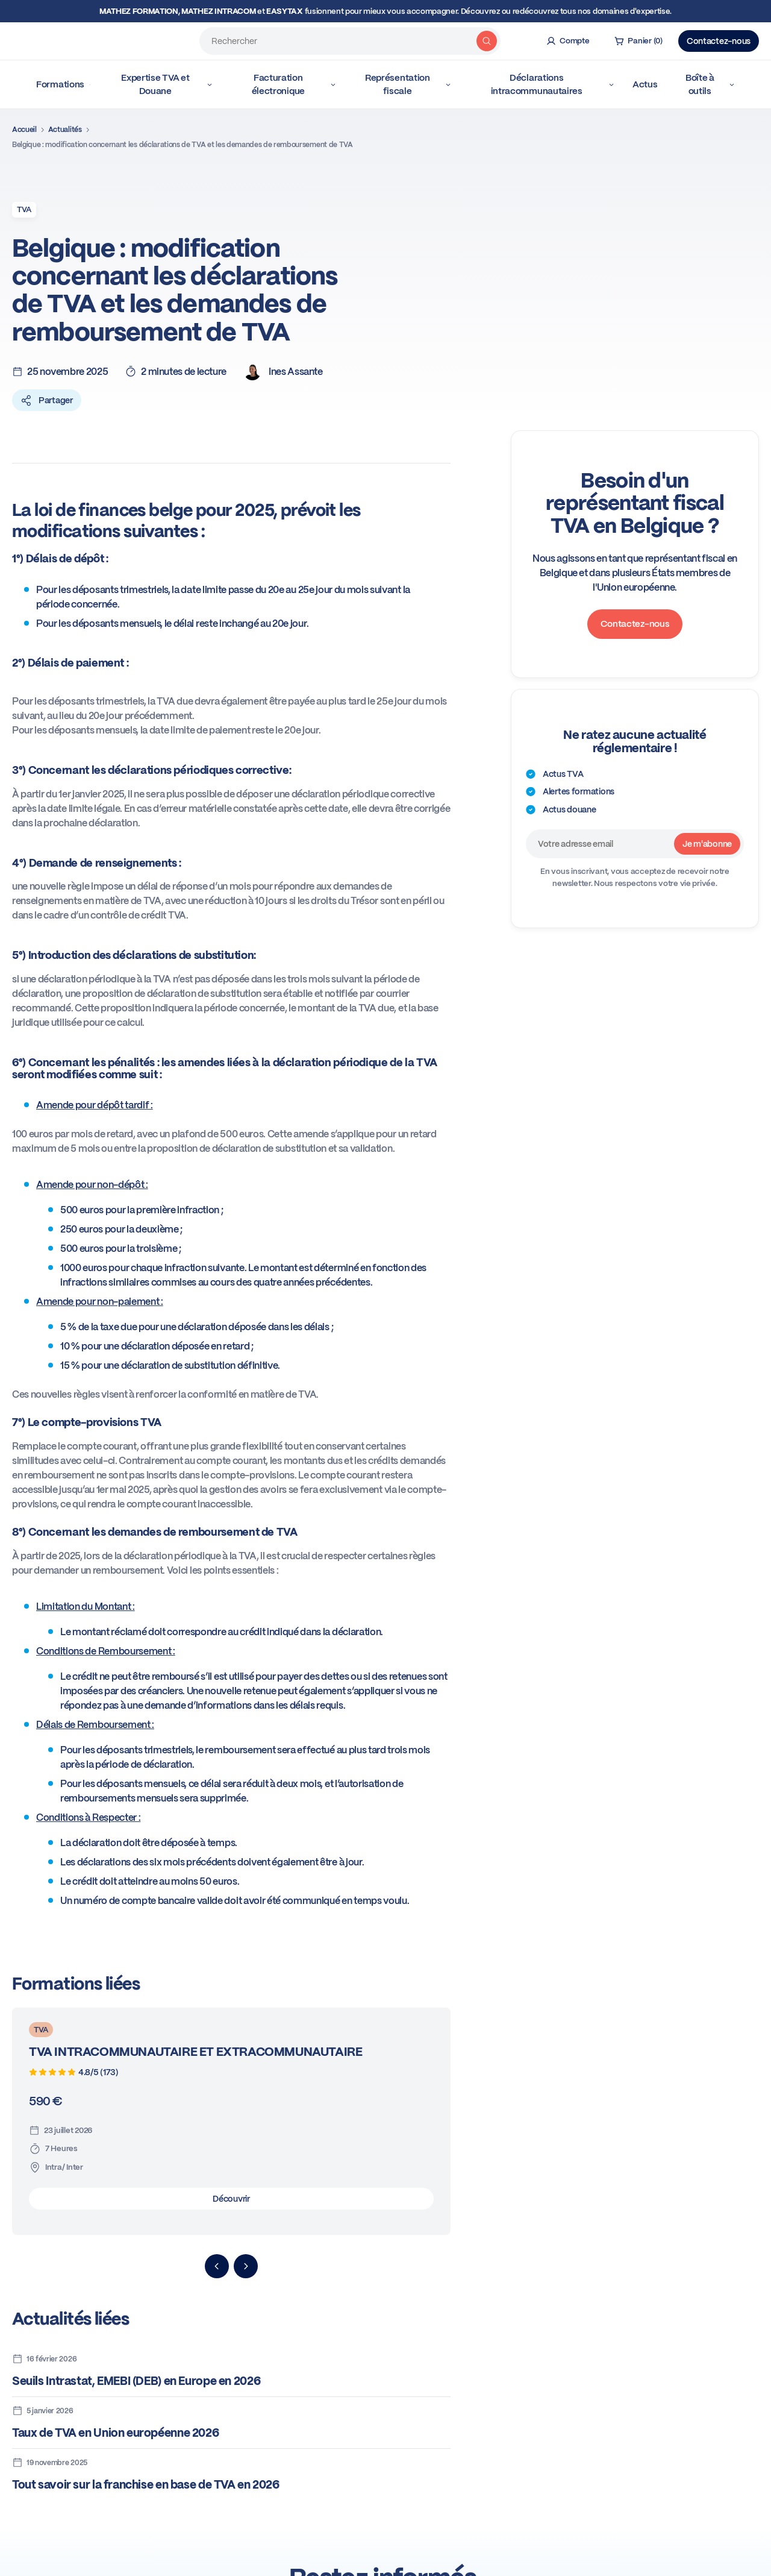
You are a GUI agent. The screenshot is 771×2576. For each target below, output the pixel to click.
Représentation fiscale (408, 84)
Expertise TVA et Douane (167, 84)
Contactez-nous (719, 41)
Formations (63, 84)
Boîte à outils (710, 84)
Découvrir (231, 2198)
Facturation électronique (294, 84)
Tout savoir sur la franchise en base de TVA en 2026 (145, 2484)
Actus (645, 84)
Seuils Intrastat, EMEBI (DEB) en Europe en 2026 (136, 2381)
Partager (46, 400)
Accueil (24, 129)
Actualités (65, 129)
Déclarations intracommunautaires (552, 84)
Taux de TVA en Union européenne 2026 (115, 2432)
